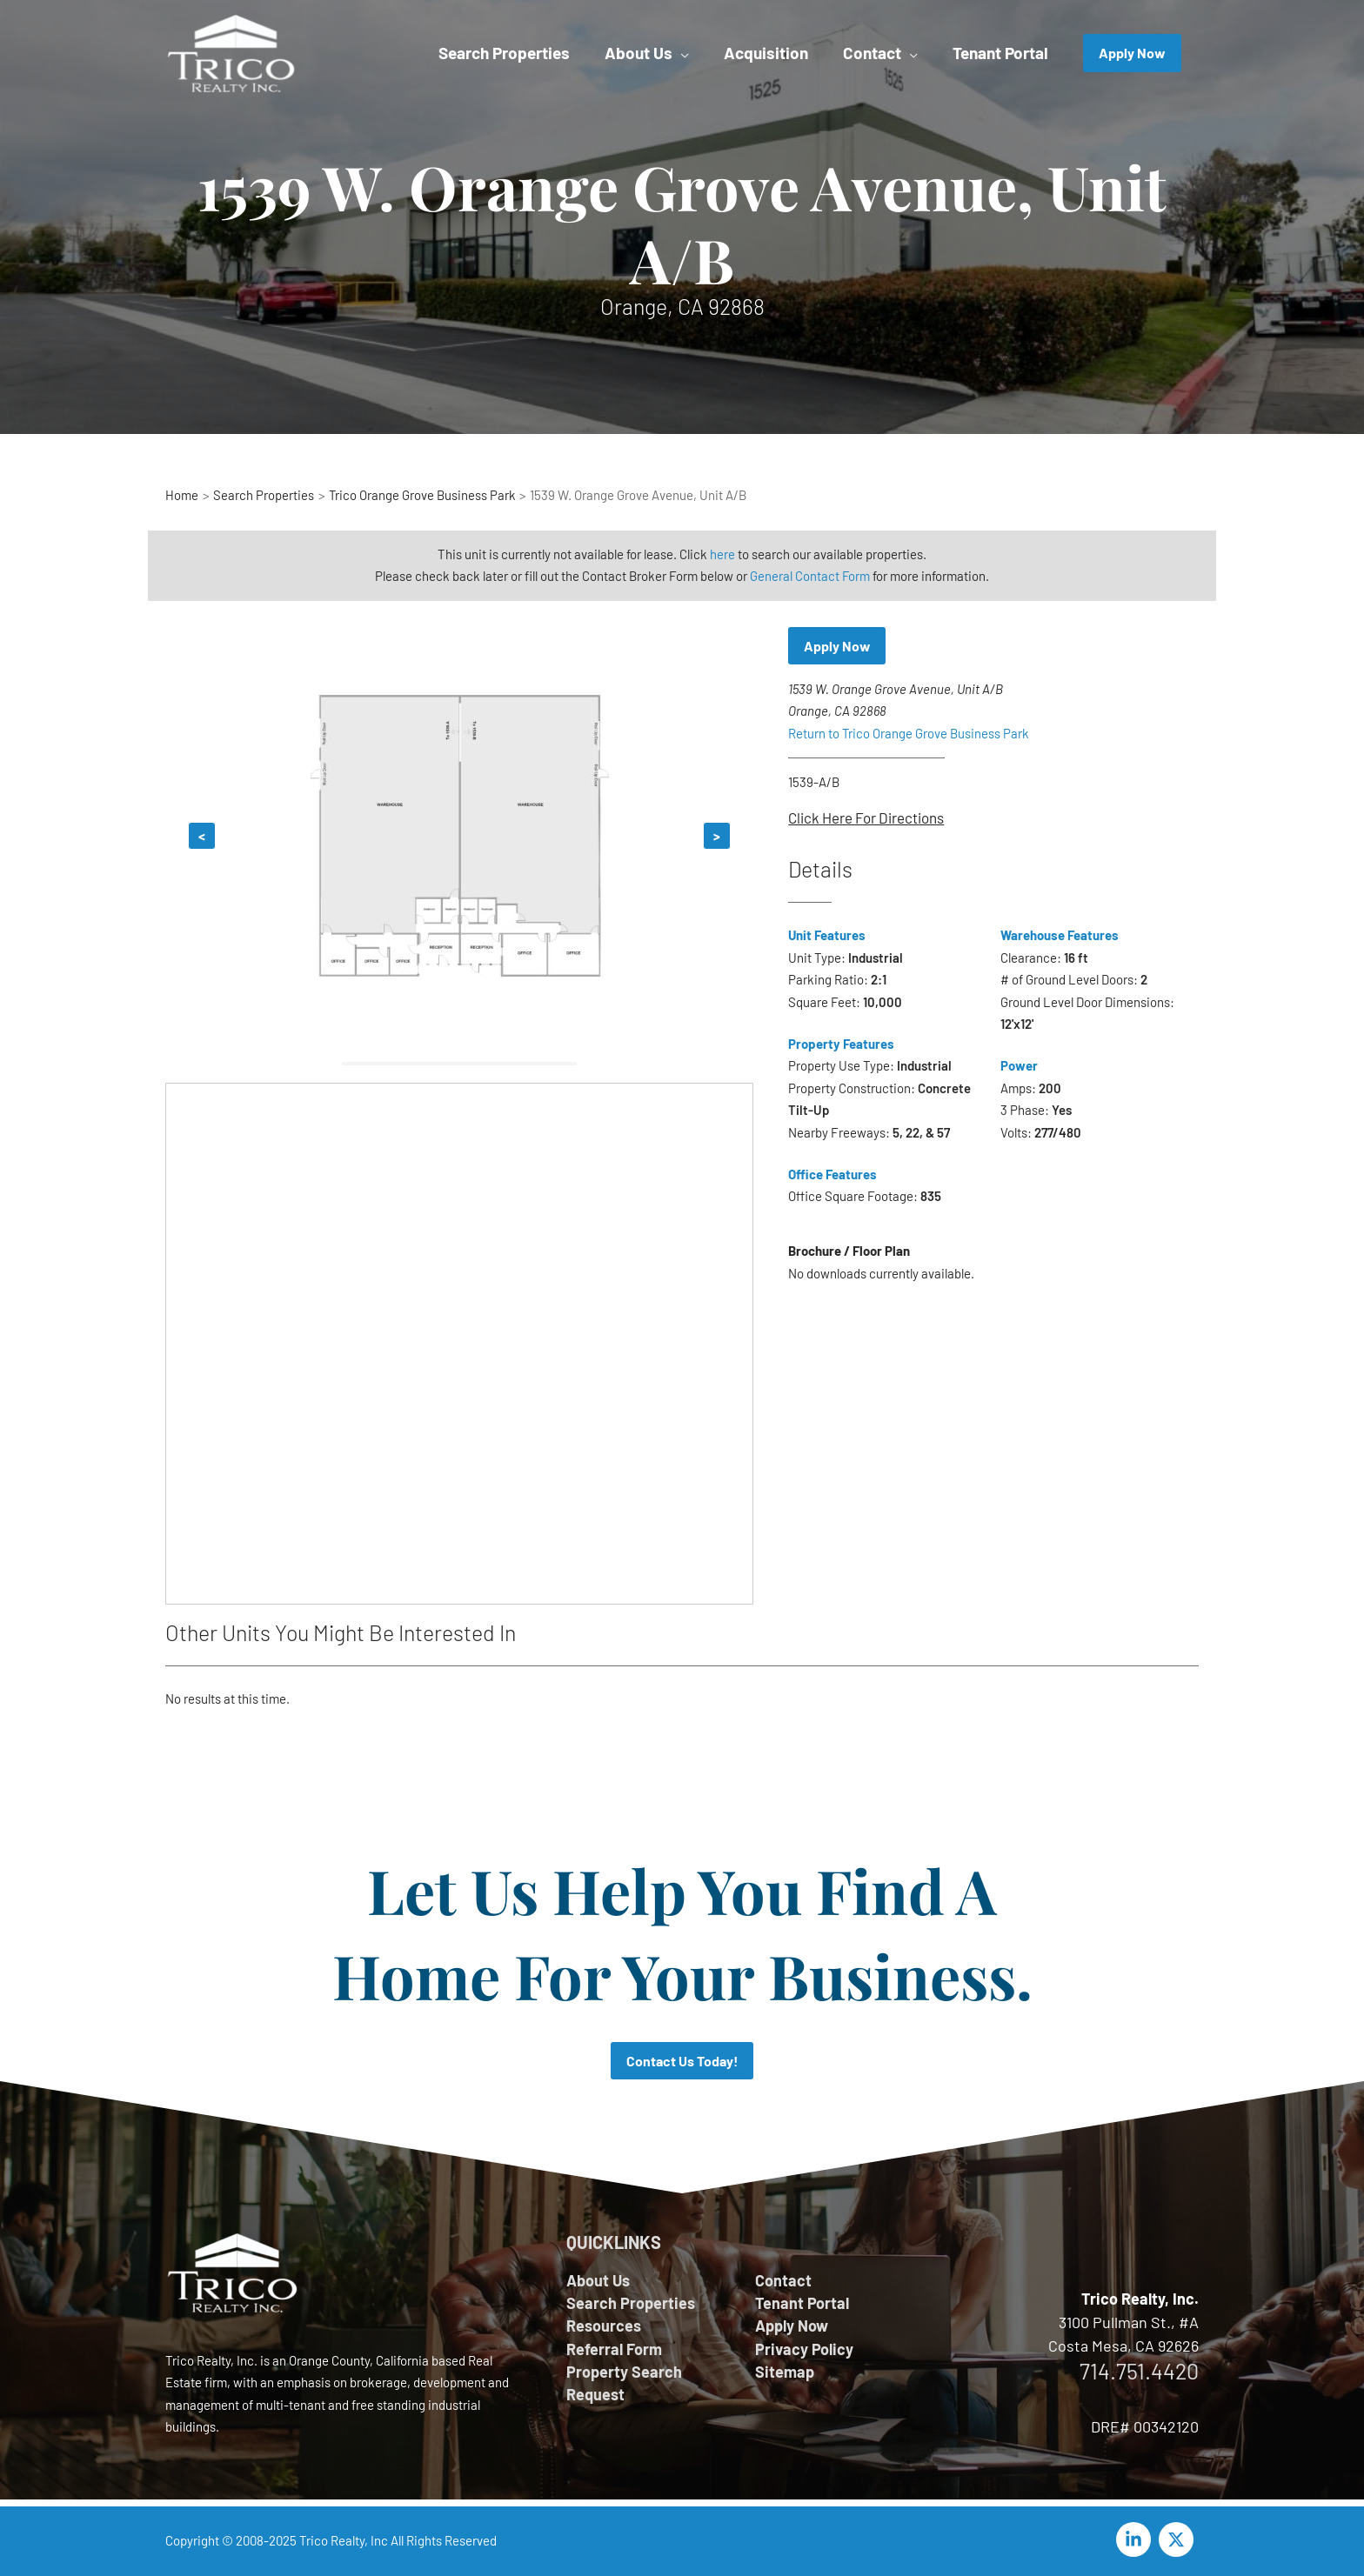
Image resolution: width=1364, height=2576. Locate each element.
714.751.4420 (1139, 2371)
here (722, 554)
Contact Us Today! (682, 2060)
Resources (603, 2326)
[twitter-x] (1179, 2539)
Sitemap (784, 2372)
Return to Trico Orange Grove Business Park (909, 733)
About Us (598, 2280)
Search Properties (630, 2302)
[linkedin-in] (1136, 2539)
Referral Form (614, 2349)
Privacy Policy (804, 2349)
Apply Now (837, 645)
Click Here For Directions (866, 817)
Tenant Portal (802, 2302)
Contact (783, 2280)
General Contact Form (810, 576)
